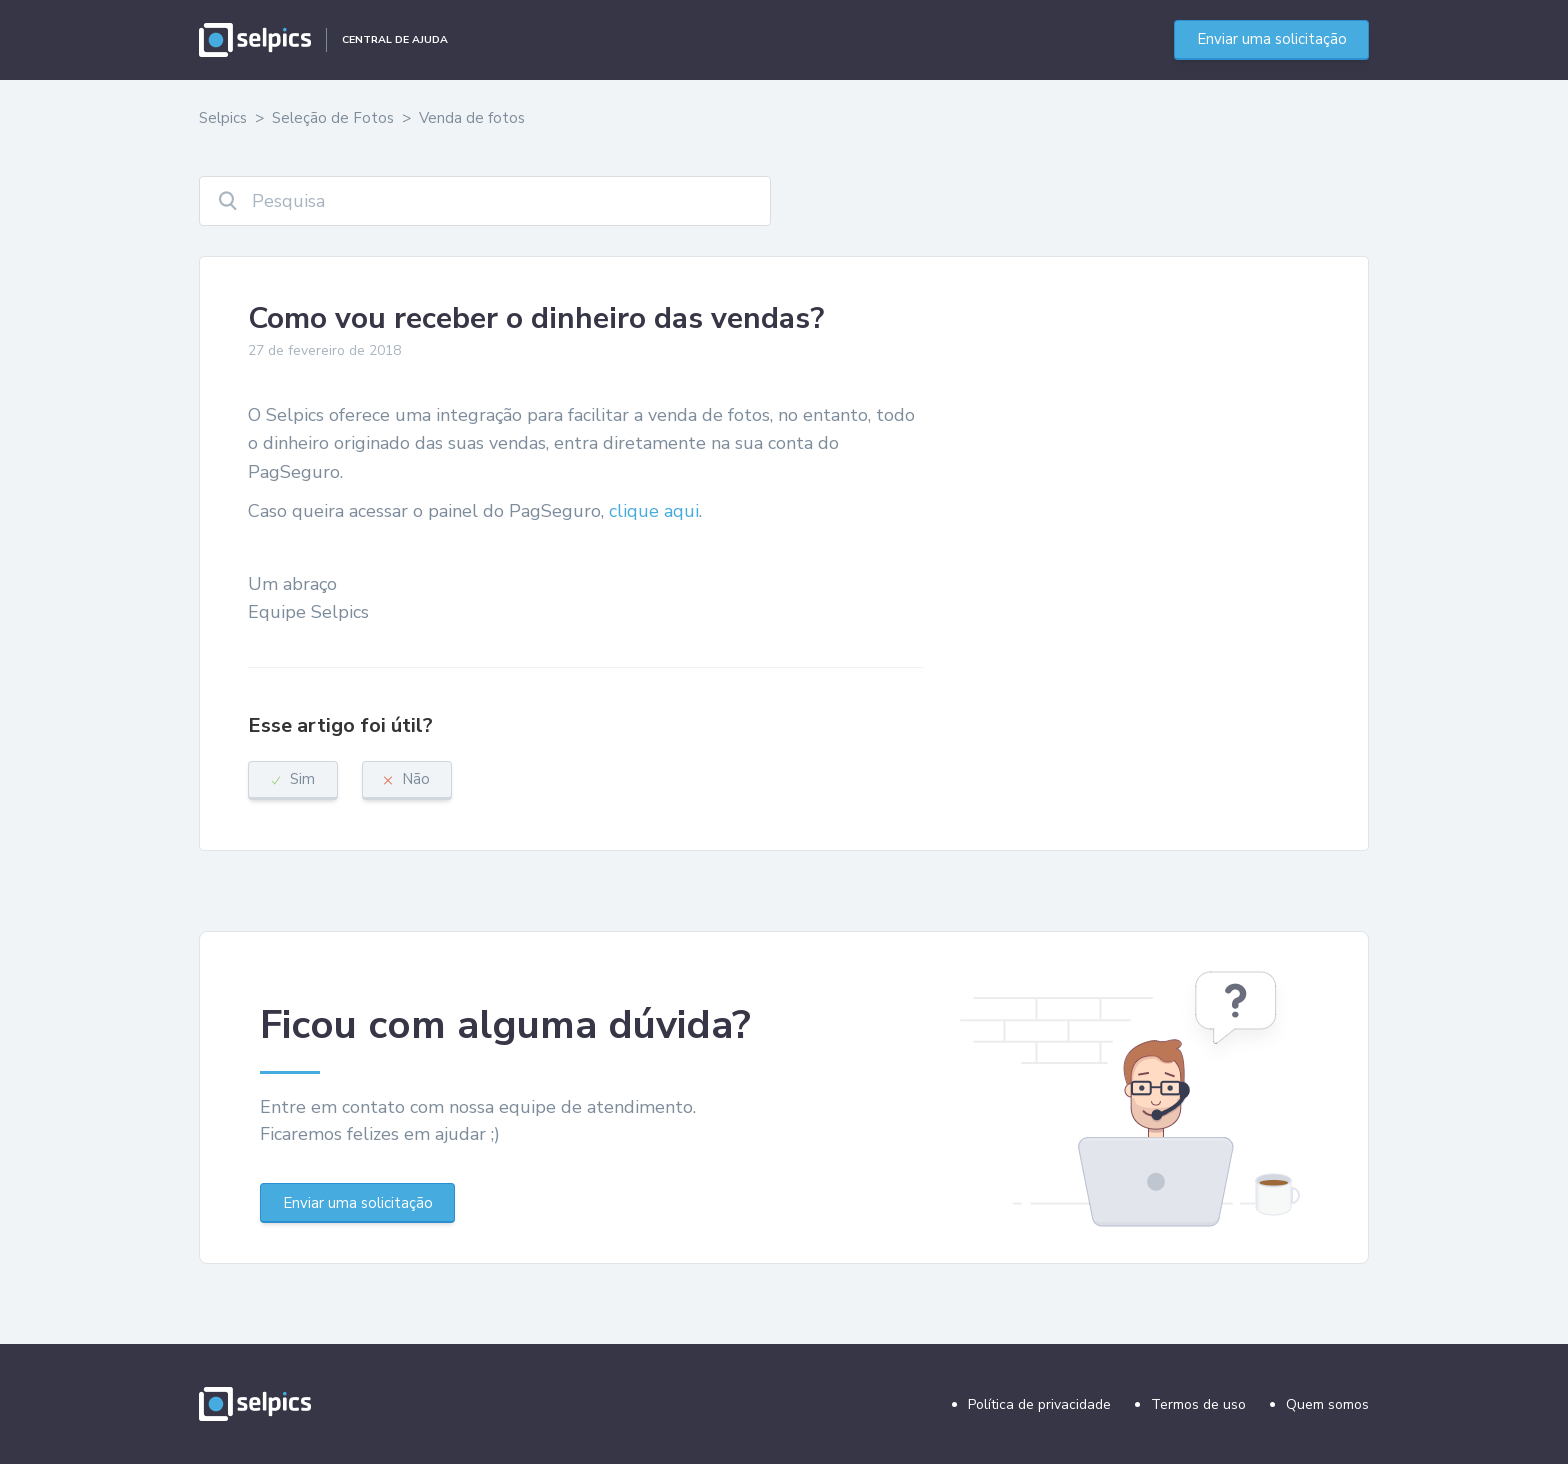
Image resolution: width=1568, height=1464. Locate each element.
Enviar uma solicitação (1272, 39)
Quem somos (1327, 1404)
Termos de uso (1198, 1404)
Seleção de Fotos (333, 118)
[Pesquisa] (485, 201)
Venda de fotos (472, 118)
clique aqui (654, 511)
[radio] (293, 780)
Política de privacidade (1039, 1404)
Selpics (223, 118)
